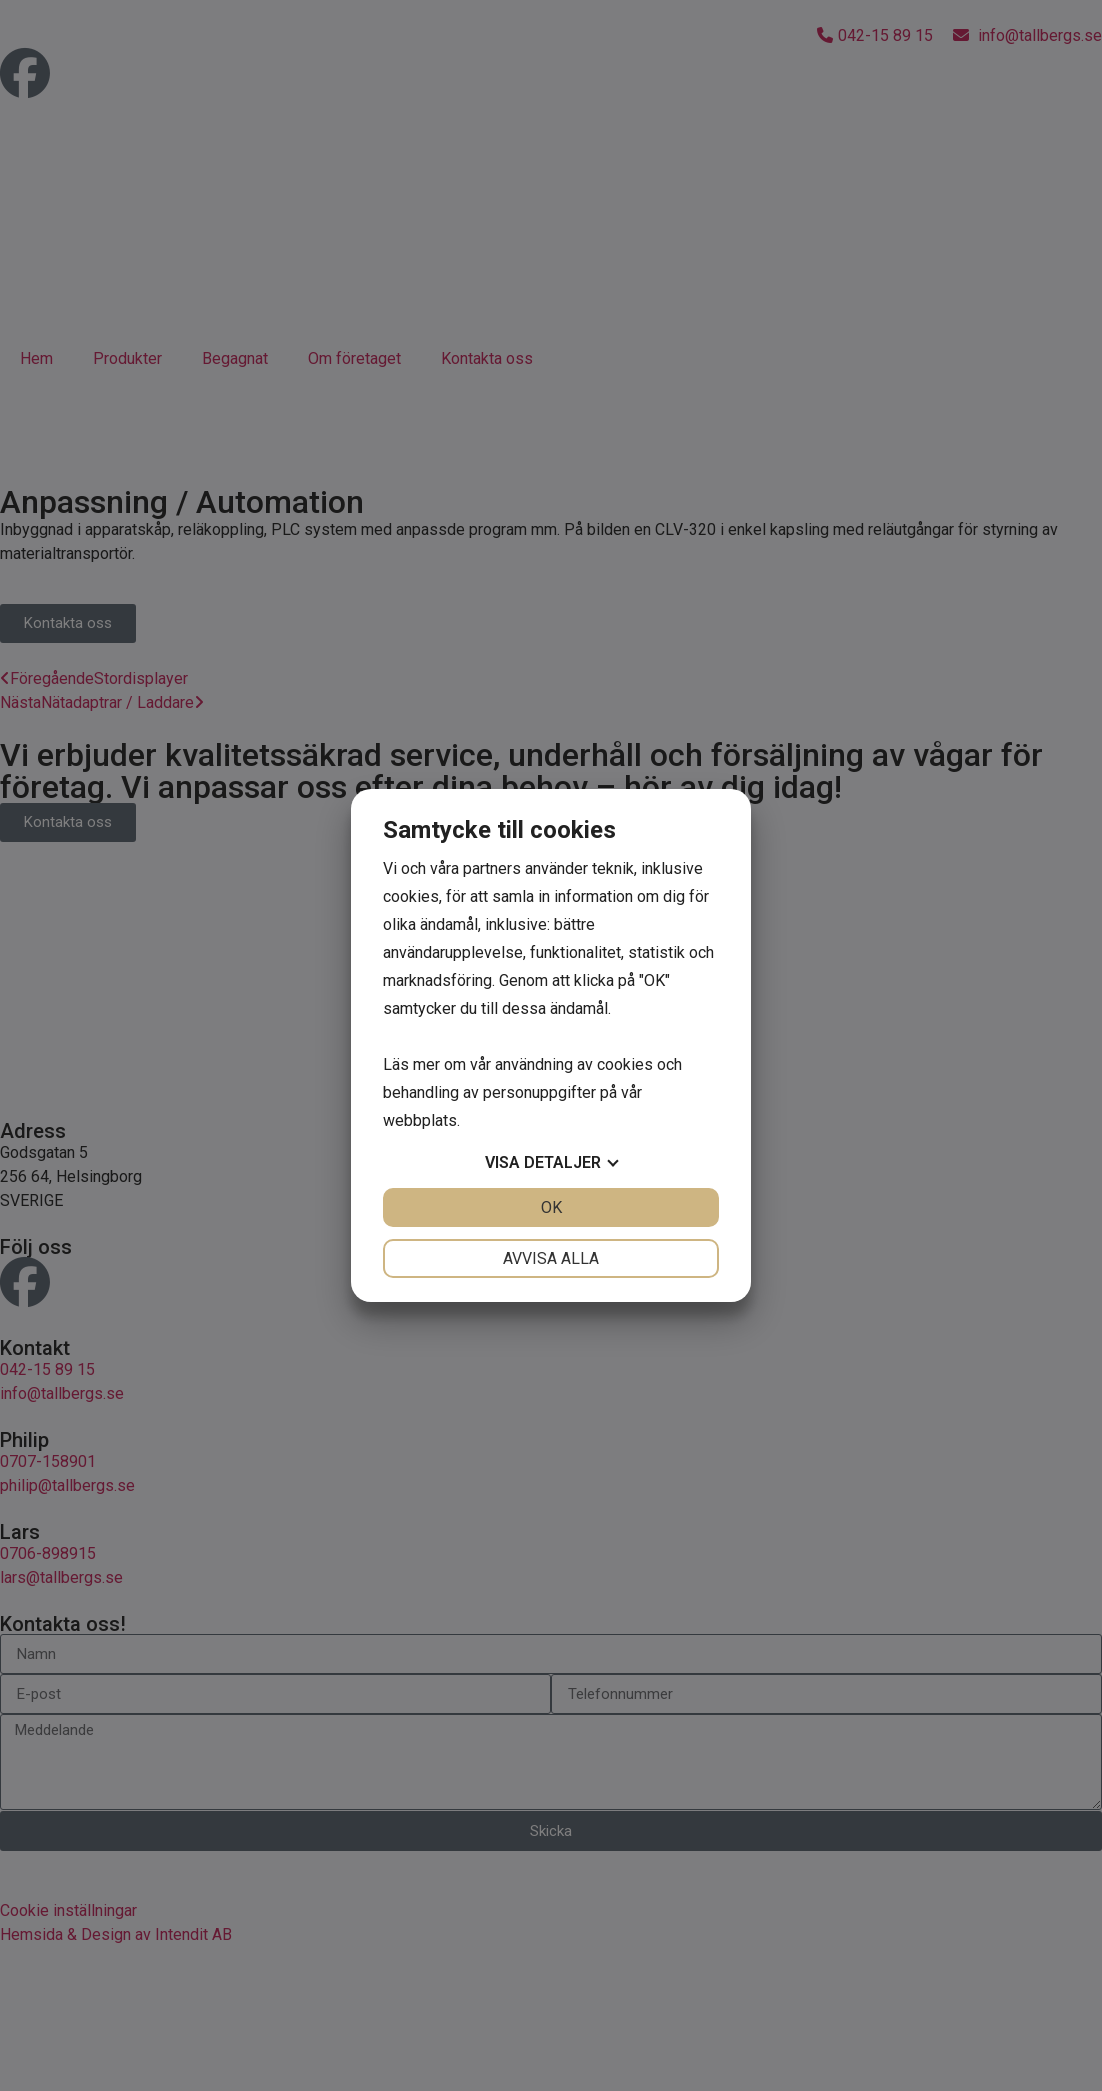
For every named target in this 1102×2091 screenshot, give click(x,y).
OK (551, 1207)
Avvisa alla (551, 1258)
